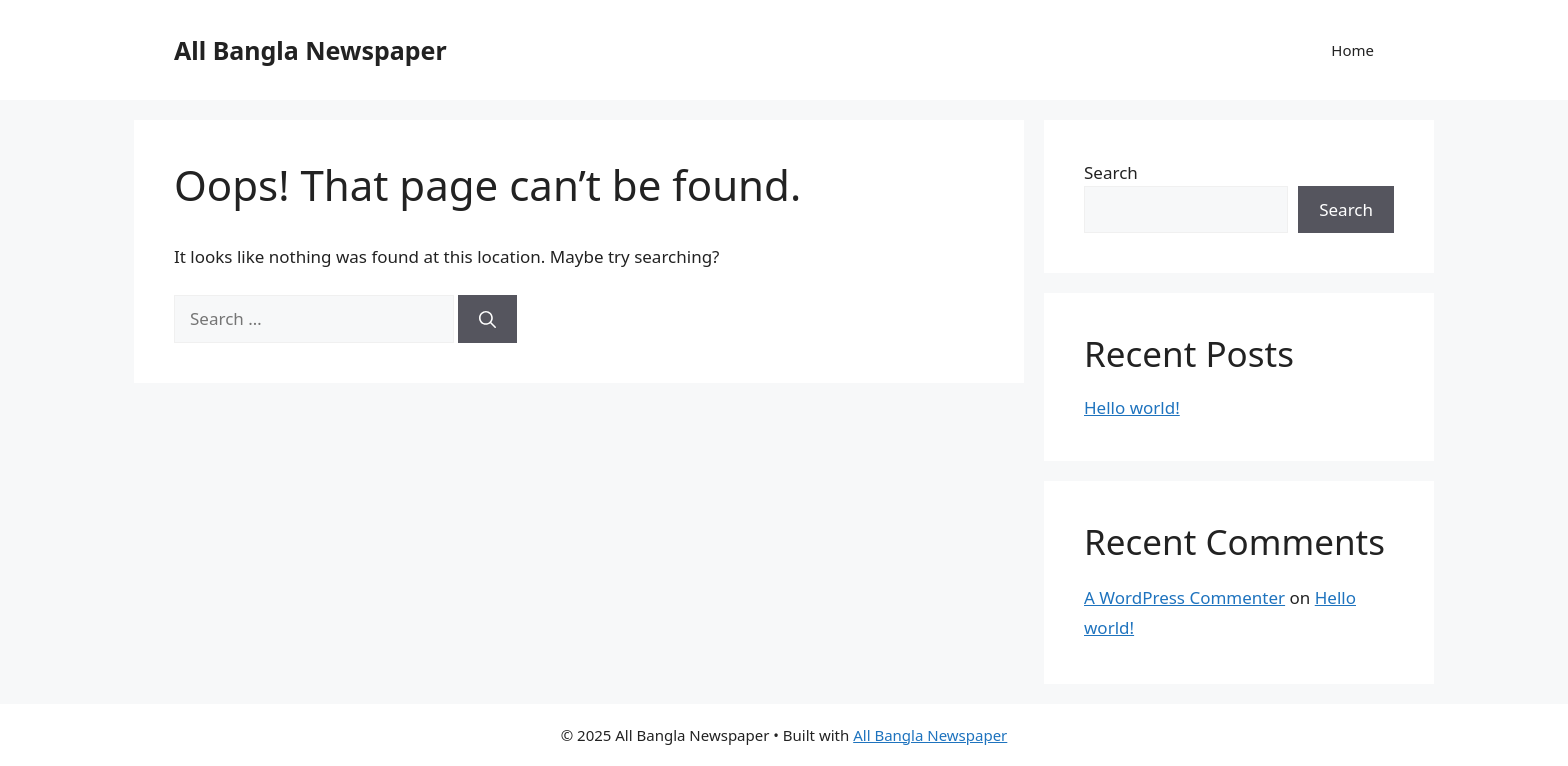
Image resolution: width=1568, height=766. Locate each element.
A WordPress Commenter (1184, 597)
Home (1352, 50)
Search (1111, 172)
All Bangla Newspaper (310, 50)
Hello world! (1132, 407)
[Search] (487, 319)
